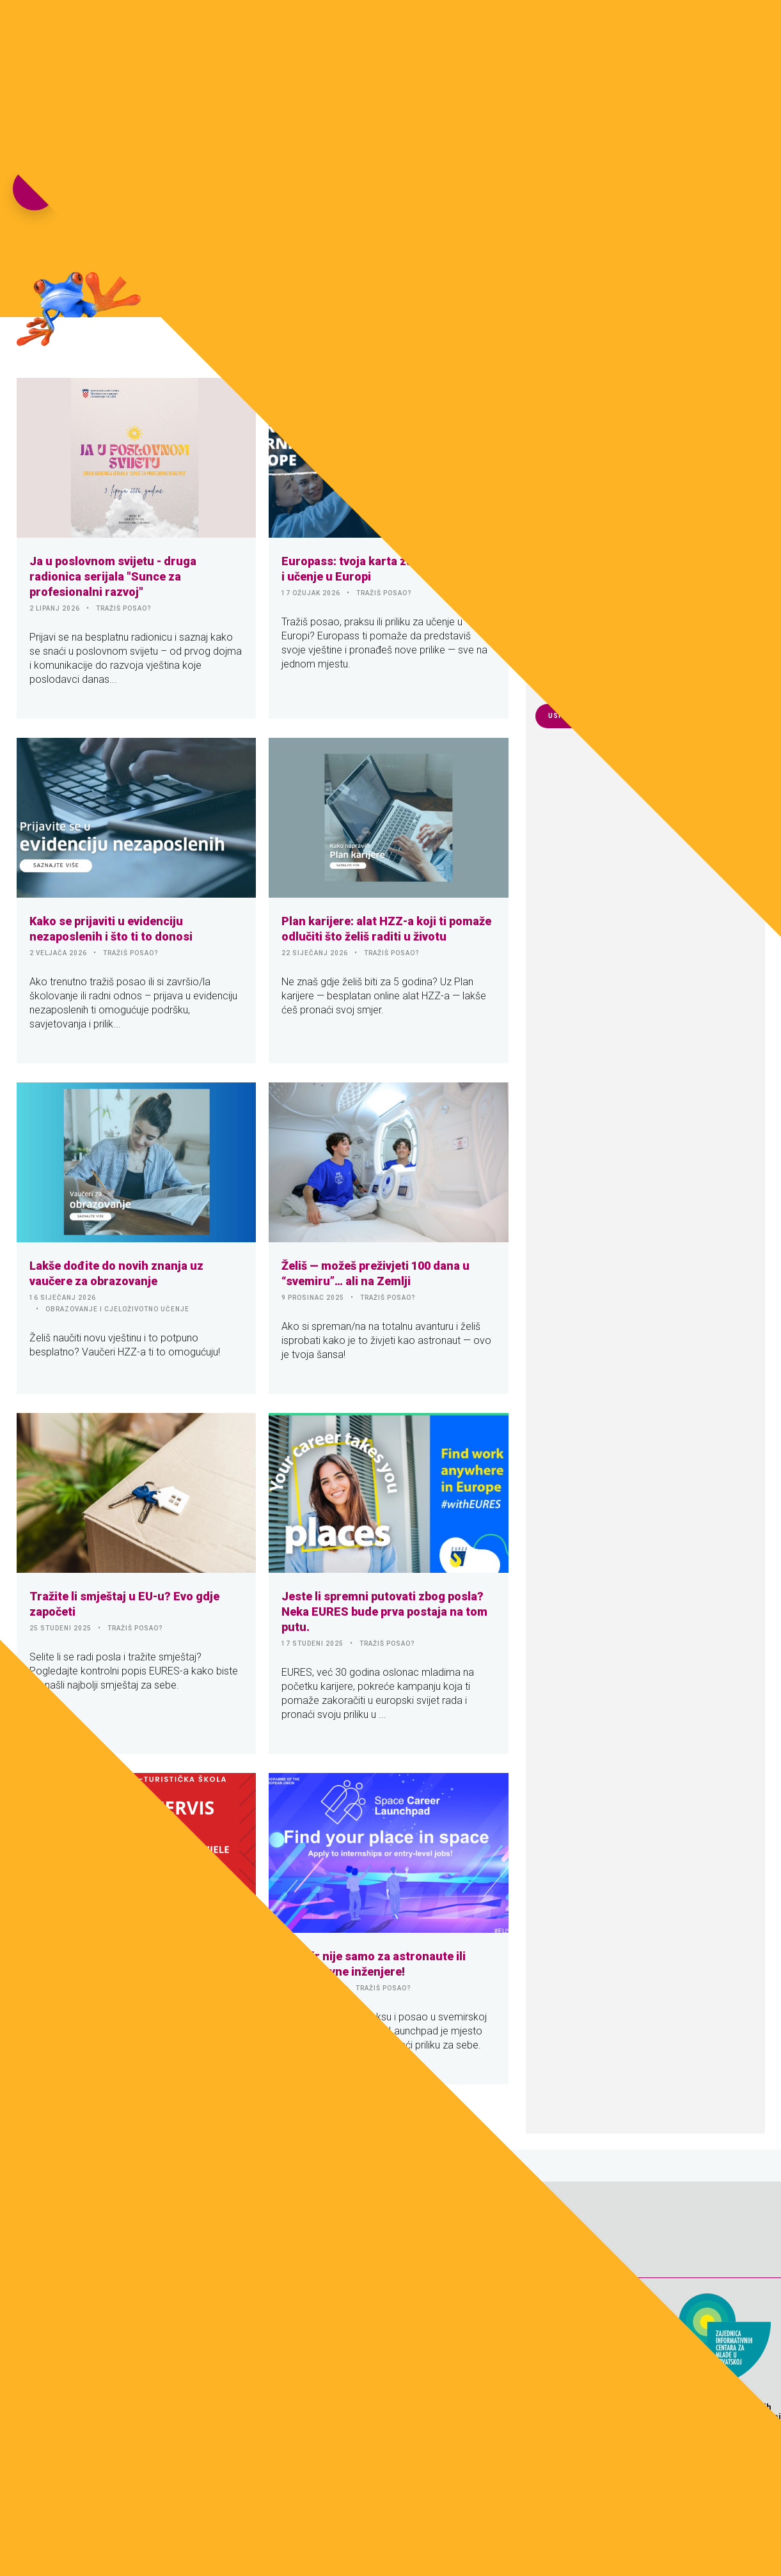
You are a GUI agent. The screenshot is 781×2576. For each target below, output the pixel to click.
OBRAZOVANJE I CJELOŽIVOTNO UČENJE (117, 1309)
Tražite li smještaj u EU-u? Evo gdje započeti (124, 1603)
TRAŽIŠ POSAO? (124, 608)
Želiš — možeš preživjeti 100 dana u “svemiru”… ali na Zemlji (375, 1273)
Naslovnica (275, 29)
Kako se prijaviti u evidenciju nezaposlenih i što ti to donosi (111, 928)
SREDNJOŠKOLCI (139, 1972)
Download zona (435, 29)
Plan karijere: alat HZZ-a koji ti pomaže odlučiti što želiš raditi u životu (386, 928)
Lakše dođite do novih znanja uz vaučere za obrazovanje (116, 1273)
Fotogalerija (351, 29)
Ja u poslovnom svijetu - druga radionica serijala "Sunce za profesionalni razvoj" (112, 576)
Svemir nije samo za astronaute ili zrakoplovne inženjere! (373, 1963)
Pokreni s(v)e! (606, 29)
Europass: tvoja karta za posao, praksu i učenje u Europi (386, 568)
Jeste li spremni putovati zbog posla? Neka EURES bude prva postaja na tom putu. (384, 1611)
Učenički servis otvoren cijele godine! (130, 1956)
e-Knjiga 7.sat (522, 29)
